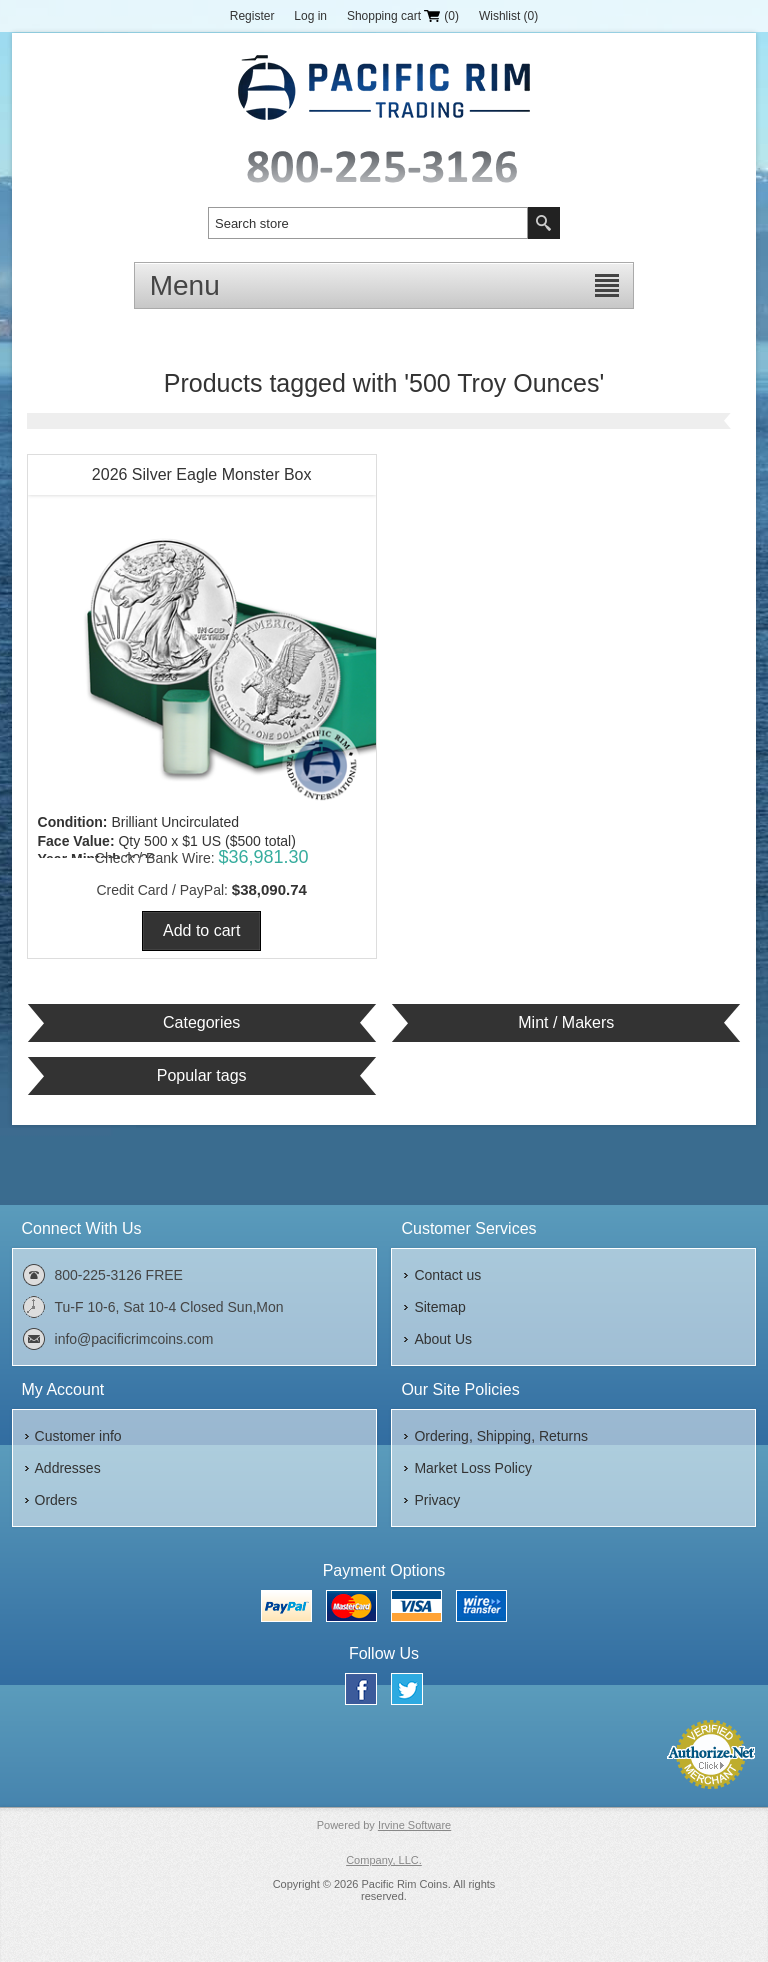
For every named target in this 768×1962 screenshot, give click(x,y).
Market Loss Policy (472, 1468)
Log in (310, 16)
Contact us (447, 1275)
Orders (56, 1500)
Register (252, 16)
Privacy (437, 1500)
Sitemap (439, 1307)
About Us (443, 1339)
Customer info (78, 1436)
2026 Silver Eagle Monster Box (202, 474)
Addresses (68, 1468)
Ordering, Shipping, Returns (501, 1436)
